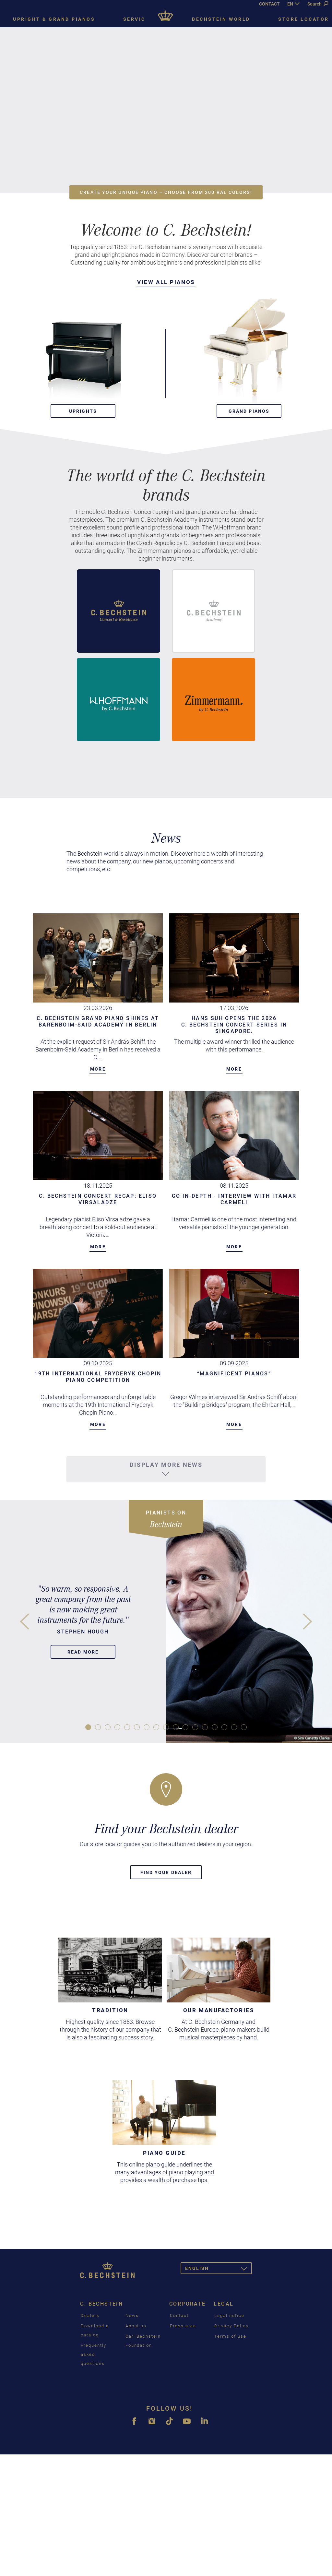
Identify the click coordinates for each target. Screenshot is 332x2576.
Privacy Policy (231, 2325)
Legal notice (229, 2315)
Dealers (90, 2315)
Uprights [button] (83, 411)
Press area (183, 2325)
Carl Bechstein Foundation (143, 2341)
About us (136, 2325)
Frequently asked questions (93, 2354)
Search (317, 3)
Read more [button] (83, 1652)
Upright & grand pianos (54, 19)
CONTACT (269, 3)
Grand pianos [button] (249, 411)
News (132, 2315)
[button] (83, 348)
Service (136, 19)
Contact (179, 2315)
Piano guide (164, 2153)
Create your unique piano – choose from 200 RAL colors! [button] (166, 192)
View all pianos (166, 282)
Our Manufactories (218, 2010)
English (218, 2269)
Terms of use (230, 2336)
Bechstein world (221, 19)
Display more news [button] (166, 1469)
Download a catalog (95, 2330)
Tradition (110, 2010)
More (97, 1069)
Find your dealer (166, 1872)
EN (290, 3)
